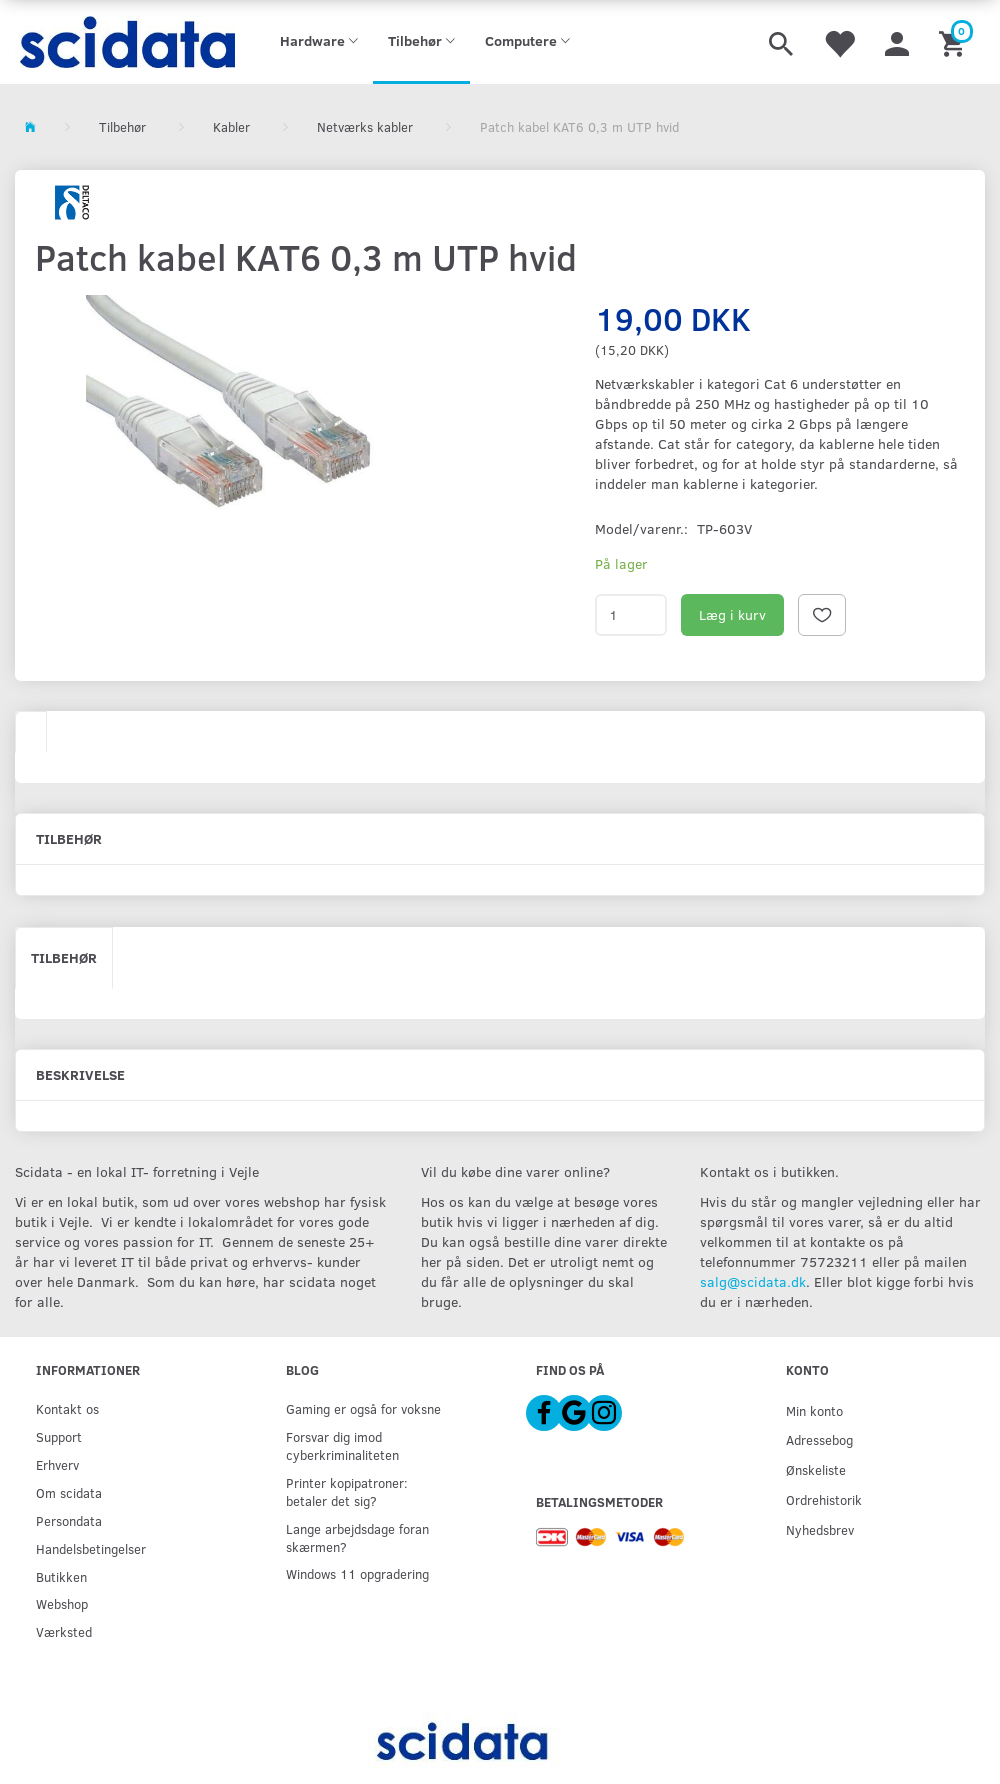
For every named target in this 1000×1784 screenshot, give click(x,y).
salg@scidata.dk (753, 1281)
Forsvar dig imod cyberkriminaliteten (342, 1445)
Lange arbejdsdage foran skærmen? (357, 1537)
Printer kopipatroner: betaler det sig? (347, 1491)
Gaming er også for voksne (363, 1408)
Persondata (69, 1520)
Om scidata (69, 1492)
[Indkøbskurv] (954, 42)
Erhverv (57, 1464)
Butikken (61, 1576)
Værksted (64, 1631)
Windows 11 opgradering (357, 1573)
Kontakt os (67, 1408)
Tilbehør (64, 957)
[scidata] (125, 42)
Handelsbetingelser (91, 1548)
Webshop (62, 1603)
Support (59, 1436)
